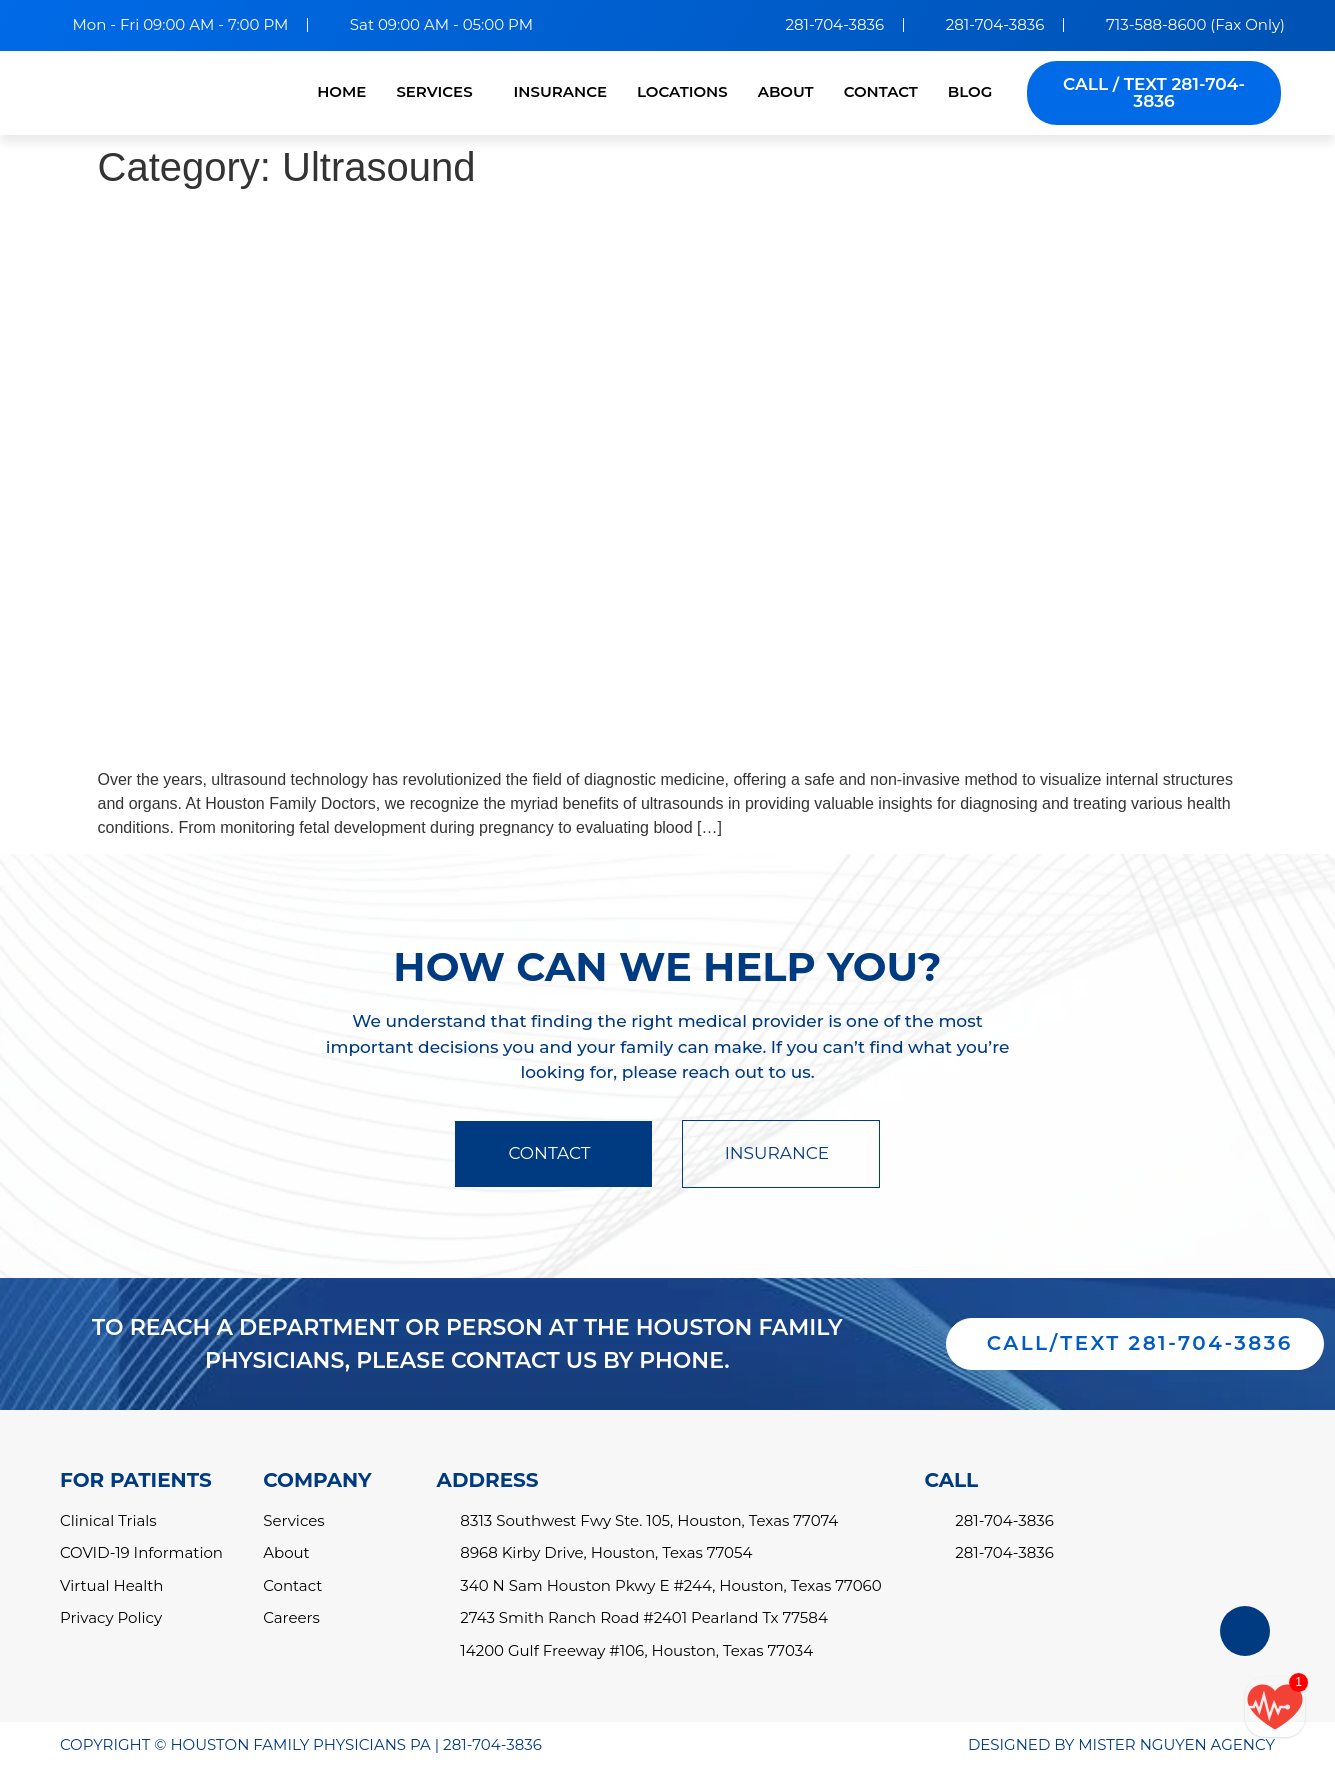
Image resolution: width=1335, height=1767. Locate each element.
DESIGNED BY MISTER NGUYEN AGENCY (1121, 1744)
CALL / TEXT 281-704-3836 (1154, 92)
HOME (341, 91)
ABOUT (786, 91)
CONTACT (881, 91)
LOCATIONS (682, 91)
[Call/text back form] (1275, 1707)
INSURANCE (560, 91)
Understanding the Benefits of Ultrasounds (398, 226)
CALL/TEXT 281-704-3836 (1140, 1344)
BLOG (970, 91)
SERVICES (434, 91)
